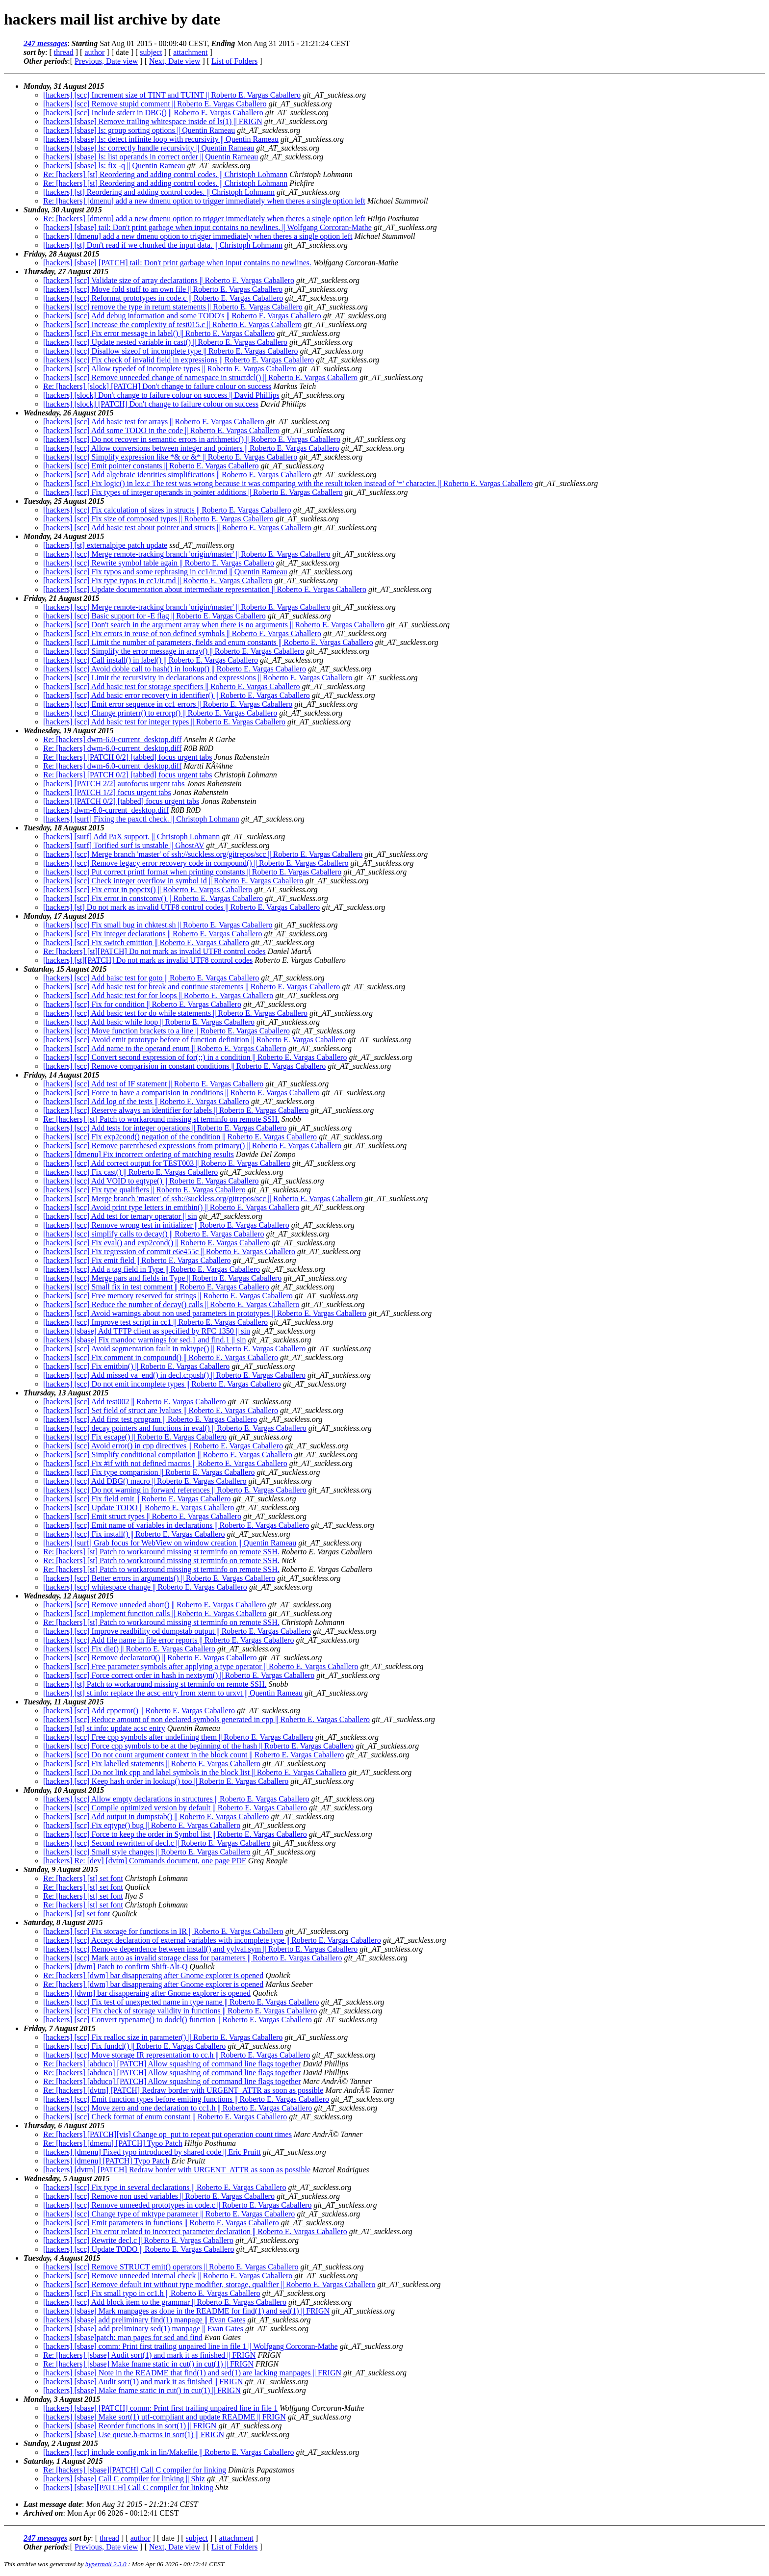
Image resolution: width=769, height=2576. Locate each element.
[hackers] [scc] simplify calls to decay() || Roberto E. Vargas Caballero (153, 1234)
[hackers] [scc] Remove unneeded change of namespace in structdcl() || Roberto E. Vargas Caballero (200, 377)
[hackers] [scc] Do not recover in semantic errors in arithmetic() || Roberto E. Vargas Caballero (191, 439)
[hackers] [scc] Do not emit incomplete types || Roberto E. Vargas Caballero (162, 1384)
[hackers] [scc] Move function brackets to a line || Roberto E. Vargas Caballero (166, 1031)
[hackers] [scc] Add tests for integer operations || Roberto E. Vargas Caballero (164, 1128)
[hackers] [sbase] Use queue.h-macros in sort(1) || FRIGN (133, 2434)
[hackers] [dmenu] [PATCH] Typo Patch (106, 2161)
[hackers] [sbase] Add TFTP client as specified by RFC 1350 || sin (146, 1331)
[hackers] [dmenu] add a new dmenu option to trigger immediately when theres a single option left (197, 236)
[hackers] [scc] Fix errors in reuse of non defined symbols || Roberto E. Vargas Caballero (182, 633)
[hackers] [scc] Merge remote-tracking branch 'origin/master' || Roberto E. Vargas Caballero (187, 554)
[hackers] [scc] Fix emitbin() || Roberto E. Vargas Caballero (136, 1366)
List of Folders (234, 61)
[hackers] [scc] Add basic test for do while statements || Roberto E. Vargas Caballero (175, 1013)
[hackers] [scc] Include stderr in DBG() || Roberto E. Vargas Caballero (153, 112)
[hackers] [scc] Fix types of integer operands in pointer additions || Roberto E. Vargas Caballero (193, 492)
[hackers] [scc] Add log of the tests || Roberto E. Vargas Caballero (146, 1101)
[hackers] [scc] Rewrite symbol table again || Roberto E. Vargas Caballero (158, 563)
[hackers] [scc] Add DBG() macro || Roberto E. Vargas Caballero (145, 1481)
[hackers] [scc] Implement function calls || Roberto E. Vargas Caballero (154, 1613)
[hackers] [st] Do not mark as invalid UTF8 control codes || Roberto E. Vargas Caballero (181, 907)
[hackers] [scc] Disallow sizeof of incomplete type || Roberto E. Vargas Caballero (170, 351)
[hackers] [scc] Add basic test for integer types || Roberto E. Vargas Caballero (164, 722)
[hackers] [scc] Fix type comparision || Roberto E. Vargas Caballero (149, 1472)
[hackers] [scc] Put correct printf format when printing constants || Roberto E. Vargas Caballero (192, 872)
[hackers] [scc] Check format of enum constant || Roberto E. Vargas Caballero (165, 2116)
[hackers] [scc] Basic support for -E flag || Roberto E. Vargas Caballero (154, 616)
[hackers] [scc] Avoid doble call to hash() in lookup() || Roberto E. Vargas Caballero (174, 669)
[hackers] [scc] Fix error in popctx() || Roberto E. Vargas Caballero (148, 889)
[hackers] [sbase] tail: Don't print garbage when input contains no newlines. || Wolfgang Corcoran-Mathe (207, 227)
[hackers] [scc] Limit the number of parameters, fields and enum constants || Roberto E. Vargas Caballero (208, 642)
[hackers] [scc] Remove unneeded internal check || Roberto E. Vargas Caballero (167, 2275)
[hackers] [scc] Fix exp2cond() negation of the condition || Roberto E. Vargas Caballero (180, 1137)
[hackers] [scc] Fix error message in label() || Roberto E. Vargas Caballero (159, 333)
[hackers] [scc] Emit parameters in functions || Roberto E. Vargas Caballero (161, 2222)
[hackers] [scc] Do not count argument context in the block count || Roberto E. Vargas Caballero (193, 1755)
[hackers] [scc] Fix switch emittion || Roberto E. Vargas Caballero (146, 942)
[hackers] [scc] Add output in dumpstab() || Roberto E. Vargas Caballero (156, 1816)
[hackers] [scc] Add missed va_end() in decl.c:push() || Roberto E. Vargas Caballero (174, 1375)
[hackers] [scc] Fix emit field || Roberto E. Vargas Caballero (137, 1260)
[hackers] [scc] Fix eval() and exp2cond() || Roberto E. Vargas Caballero (156, 1242)
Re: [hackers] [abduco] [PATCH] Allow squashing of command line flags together (172, 2064)
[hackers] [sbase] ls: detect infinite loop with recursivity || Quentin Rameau (161, 139)
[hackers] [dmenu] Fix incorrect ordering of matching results (138, 1154)
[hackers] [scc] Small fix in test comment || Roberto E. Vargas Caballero (156, 1287)
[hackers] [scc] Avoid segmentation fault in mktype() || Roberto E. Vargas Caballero (174, 1348)
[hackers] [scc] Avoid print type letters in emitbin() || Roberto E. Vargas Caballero (171, 1207)
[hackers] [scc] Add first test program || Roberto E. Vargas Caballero (150, 1419)
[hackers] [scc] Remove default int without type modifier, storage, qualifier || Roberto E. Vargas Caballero (209, 2284)
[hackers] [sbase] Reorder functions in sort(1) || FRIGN (129, 2425)
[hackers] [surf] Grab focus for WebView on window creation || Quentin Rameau (169, 1543)
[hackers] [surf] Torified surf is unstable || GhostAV (123, 845)
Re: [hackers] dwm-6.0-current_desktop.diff (112, 739)
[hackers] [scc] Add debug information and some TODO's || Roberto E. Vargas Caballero (182, 315)
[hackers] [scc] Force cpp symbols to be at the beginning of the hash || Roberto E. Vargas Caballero (198, 1746)
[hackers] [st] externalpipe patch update (105, 545)
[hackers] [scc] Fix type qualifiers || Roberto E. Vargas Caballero (144, 1189)
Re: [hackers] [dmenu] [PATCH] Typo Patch (112, 2143)
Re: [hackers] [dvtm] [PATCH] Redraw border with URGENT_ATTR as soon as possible (183, 2090)
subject (151, 52)
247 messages (45, 43)
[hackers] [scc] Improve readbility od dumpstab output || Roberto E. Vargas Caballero (177, 1631)
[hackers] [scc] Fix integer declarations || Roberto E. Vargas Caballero (152, 933)
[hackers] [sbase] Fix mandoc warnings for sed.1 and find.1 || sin (144, 1340)
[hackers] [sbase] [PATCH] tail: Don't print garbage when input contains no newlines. (177, 262)
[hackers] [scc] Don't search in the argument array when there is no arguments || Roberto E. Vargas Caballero (213, 624)
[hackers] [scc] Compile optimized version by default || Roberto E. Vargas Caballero (175, 1807)
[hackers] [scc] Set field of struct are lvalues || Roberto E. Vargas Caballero (160, 1410)
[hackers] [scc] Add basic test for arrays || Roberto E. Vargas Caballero (153, 421)
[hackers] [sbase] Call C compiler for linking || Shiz (124, 2478)
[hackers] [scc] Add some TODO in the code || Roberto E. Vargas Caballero (161, 430)
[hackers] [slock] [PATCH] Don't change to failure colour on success (150, 404)
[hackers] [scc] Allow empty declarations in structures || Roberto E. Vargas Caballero (176, 1799)
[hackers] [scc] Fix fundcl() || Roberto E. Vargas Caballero (134, 2046)
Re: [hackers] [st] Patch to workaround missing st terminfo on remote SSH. (161, 1119)
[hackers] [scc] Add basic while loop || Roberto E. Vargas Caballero (149, 1022)
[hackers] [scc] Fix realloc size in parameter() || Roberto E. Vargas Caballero (162, 2037)
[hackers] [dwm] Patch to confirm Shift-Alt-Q (115, 1966)
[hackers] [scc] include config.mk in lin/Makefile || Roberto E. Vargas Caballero (168, 2452)
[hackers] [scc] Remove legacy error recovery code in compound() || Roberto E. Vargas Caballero (195, 863)
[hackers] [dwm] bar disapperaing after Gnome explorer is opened (147, 1993)
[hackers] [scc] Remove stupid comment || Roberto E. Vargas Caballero (154, 104)
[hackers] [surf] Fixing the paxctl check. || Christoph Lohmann (141, 819)
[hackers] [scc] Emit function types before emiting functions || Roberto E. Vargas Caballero (186, 2099)
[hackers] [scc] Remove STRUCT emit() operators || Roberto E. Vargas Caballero (170, 2267)
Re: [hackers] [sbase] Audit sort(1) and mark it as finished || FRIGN (149, 2355)
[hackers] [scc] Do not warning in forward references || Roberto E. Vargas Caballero (175, 1490)
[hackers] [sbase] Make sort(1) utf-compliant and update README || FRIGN (164, 2417)
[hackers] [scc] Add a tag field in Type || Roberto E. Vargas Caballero (151, 1269)
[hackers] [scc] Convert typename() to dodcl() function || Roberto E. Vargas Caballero (177, 2019)
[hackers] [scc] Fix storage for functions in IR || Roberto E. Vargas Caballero (163, 1931)
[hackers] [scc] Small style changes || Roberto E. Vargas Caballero (147, 1852)
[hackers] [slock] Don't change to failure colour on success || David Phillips (161, 395)
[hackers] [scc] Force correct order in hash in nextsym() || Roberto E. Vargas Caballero (178, 1675)
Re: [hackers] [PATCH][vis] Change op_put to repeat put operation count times (167, 2134)
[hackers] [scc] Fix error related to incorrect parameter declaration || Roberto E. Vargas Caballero (195, 2231)
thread (64, 52)
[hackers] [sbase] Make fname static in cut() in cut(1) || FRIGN (142, 2390)
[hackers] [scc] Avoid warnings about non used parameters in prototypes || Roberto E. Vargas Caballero (204, 1313)
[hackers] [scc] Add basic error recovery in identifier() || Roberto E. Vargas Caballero (176, 695)
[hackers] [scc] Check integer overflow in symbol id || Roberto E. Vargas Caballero (173, 880)
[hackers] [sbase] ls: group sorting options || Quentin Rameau (139, 130)
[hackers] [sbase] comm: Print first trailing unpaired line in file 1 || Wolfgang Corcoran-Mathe (190, 2346)
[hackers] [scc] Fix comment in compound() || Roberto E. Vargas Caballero (160, 1357)
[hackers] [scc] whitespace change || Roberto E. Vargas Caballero (145, 1587)
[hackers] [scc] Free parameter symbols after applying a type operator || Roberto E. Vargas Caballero (200, 1666)
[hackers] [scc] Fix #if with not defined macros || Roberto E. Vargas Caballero (165, 1463)
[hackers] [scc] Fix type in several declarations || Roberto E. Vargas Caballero (164, 2187)
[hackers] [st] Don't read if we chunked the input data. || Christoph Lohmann (162, 245)
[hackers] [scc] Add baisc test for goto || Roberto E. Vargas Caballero (151, 978)
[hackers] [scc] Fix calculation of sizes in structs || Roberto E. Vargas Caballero (167, 510)
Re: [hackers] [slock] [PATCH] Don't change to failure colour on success (157, 386)
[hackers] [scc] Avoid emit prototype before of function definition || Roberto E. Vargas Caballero (194, 1039)
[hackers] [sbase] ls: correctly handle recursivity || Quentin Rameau (148, 148)
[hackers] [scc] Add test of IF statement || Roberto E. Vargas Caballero (153, 1084)
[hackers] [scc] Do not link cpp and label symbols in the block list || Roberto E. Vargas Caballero (194, 1772)
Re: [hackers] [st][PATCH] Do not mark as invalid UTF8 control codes (154, 951)
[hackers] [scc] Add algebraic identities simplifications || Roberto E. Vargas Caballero (177, 474)
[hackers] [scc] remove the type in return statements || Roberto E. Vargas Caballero (173, 307)
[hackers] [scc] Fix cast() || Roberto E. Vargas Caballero (130, 1172)
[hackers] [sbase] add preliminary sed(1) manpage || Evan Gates (143, 2328)
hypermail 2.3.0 (106, 2564)
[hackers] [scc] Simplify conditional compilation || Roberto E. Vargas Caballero (167, 1454)
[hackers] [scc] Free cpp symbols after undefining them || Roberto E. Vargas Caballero (178, 1737)
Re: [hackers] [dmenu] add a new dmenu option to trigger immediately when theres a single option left (204, 201)
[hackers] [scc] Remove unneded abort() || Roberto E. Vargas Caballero (154, 1604)
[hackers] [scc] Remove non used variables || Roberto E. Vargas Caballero (159, 2196)
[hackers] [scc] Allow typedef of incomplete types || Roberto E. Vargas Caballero (170, 368)
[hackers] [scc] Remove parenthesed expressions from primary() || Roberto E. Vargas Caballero (192, 1145)
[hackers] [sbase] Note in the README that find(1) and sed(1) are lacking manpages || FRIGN (192, 2373)
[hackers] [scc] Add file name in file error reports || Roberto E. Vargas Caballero (168, 1640)
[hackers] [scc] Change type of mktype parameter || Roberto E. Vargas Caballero (169, 2214)
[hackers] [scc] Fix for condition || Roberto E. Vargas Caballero (142, 1004)
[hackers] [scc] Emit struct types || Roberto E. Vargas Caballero (142, 1516)
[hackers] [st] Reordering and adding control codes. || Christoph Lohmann (159, 192)
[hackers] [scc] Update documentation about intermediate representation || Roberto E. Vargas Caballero (204, 589)
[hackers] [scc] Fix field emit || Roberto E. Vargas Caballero (137, 1498)
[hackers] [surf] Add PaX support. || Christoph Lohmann (131, 836)
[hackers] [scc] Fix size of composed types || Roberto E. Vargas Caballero (158, 519)
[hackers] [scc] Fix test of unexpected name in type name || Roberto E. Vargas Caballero (181, 2002)
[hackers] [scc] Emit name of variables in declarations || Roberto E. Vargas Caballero (176, 1525)
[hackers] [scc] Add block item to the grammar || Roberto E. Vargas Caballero (164, 2302)
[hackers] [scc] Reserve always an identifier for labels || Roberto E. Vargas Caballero (175, 1110)
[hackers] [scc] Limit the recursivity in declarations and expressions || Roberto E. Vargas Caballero (198, 677)
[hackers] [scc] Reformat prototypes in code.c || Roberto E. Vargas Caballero (163, 298)
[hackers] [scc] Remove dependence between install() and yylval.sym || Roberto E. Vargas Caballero (200, 1949)
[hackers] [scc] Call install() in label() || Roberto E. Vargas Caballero (150, 660)
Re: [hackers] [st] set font (83, 1878)
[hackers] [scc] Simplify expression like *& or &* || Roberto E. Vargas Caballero (170, 457)
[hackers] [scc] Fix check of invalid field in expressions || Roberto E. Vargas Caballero (178, 360)
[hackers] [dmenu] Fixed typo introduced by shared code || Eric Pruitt (152, 2152)
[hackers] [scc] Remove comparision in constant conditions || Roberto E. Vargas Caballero (184, 1066)
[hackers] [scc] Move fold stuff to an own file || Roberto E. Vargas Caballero (162, 289)
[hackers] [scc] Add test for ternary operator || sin (120, 1216)
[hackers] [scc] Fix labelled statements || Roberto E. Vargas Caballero (151, 1763)
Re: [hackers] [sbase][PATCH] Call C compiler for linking (134, 2470)
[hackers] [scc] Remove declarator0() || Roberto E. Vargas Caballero (149, 1657)
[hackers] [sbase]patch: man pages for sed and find (123, 2337)
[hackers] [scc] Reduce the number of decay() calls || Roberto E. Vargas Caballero (171, 1304)
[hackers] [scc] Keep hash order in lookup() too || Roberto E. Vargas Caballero (165, 1781)
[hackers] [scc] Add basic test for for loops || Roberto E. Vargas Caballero (158, 995)
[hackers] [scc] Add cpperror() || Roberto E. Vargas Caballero (139, 1710)
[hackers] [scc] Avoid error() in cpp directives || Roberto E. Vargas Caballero (163, 1446)
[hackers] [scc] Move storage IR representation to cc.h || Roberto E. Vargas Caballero (176, 2055)
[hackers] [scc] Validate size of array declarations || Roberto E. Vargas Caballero (168, 280)
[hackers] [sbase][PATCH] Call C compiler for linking (128, 2487)
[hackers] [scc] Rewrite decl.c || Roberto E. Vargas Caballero (138, 2240)
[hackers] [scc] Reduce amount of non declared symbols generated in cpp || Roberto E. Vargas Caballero (206, 1719)
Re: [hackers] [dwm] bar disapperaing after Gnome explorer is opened (153, 1975)
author (94, 52)
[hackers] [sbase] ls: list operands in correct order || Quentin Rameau (150, 157)
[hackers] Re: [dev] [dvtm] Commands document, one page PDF (144, 1860)
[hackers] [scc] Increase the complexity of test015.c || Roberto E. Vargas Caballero (172, 324)
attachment (190, 52)
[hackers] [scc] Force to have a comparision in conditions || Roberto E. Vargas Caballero (181, 1092)
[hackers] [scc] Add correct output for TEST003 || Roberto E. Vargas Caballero (166, 1163)
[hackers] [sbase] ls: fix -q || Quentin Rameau (114, 165)
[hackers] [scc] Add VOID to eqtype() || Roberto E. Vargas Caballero (151, 1181)
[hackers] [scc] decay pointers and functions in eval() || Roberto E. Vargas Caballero (175, 1428)
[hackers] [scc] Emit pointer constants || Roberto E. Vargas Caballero (150, 466)
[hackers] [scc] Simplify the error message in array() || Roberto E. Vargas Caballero (173, 651)
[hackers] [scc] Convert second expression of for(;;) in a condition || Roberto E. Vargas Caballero (195, 1057)
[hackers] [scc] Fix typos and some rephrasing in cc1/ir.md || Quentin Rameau (165, 571)
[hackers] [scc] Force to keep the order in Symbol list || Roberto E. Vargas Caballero (175, 1834)
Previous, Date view (106, 61)
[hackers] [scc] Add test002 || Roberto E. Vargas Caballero (134, 1401)
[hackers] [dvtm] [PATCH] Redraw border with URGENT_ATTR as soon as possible (176, 2169)
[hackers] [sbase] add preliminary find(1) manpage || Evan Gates (144, 2320)
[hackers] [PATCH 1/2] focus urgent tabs (107, 792)
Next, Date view (174, 61)
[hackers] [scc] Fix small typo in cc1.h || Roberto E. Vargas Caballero (151, 2293)
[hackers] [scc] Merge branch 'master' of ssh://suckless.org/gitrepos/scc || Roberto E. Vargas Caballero (202, 854)
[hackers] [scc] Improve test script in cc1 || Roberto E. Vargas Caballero (155, 1322)
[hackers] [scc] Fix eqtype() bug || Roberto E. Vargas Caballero (141, 1825)
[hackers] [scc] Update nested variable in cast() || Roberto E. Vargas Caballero (165, 342)
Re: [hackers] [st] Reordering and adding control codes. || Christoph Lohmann (165, 174)
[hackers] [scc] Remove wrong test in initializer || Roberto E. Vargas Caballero (166, 1225)
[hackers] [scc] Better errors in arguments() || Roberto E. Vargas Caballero (159, 1578)
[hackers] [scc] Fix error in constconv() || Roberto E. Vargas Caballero (153, 898)
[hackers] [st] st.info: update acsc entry (104, 1728)
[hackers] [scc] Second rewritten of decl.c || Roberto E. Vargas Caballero (156, 1843)
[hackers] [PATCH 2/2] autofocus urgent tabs (113, 783)
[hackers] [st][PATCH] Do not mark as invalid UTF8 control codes (148, 960)
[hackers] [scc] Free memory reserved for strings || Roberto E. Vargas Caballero (168, 1295)
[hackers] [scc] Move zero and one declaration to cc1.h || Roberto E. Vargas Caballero (177, 2108)
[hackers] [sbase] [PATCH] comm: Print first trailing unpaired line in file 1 (160, 2408)
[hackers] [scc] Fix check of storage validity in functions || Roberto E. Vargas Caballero (180, 2011)
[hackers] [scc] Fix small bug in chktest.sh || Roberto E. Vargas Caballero (157, 925)
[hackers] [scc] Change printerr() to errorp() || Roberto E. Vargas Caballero (160, 713)
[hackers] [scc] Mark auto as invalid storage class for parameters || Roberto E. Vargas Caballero (192, 1958)
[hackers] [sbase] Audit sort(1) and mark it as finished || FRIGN (143, 2381)
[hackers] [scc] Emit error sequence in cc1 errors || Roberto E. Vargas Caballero (167, 704)
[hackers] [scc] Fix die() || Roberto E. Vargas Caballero (129, 1649)
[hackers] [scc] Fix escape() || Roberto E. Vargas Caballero (135, 1437)
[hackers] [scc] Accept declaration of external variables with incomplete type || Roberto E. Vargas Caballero (212, 1940)
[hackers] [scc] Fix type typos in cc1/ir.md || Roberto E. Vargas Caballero (157, 580)
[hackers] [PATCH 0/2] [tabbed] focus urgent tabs (121, 801)
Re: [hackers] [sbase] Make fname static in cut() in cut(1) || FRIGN (148, 2364)
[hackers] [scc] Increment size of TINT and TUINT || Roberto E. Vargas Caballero (172, 95)
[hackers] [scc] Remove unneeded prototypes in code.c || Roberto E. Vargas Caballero (177, 2205)
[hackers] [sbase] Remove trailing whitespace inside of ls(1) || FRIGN (152, 121)
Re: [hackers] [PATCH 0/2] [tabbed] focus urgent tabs (127, 757)
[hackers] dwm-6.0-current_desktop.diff (106, 810)
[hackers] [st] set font (76, 1913)
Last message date (53, 2504)
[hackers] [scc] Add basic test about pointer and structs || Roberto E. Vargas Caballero (177, 527)
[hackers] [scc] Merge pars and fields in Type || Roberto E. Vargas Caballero (162, 1278)
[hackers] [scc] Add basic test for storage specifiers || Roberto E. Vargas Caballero (171, 686)
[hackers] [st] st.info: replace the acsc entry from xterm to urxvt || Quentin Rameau (173, 1693)
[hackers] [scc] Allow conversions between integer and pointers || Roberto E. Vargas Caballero (191, 448)
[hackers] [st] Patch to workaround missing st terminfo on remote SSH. (154, 1684)
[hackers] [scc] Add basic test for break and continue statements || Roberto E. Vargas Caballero (191, 986)
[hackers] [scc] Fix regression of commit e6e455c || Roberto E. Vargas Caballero (169, 1251)
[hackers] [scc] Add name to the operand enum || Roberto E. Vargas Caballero (164, 1048)
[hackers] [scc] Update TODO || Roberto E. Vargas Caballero (138, 1507)
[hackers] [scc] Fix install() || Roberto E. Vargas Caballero (134, 1534)
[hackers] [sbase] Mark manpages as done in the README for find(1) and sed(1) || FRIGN (186, 2311)
